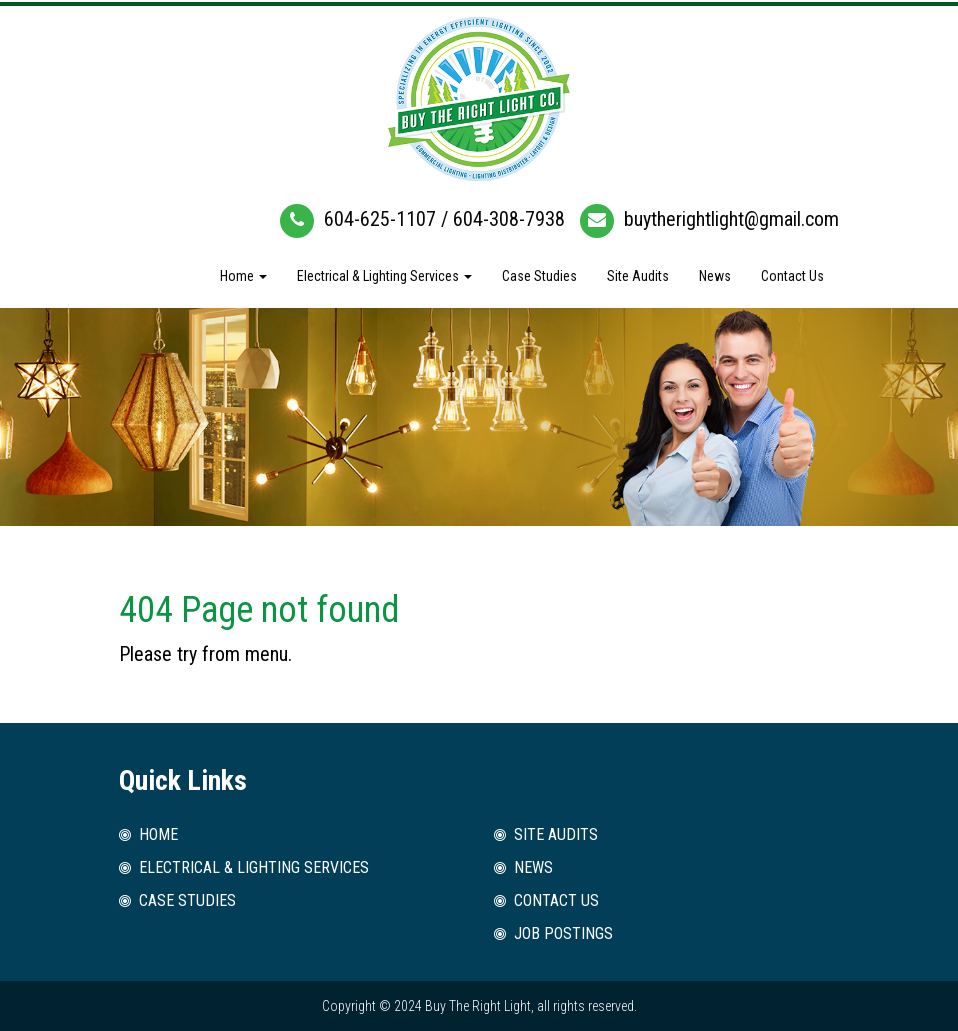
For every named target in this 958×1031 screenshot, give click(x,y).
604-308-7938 (509, 219)
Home (243, 276)
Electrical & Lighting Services (384, 276)
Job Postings (563, 933)
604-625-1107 (380, 219)
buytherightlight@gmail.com (731, 219)
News (715, 276)
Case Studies (539, 276)
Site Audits (638, 276)
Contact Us (792, 276)
